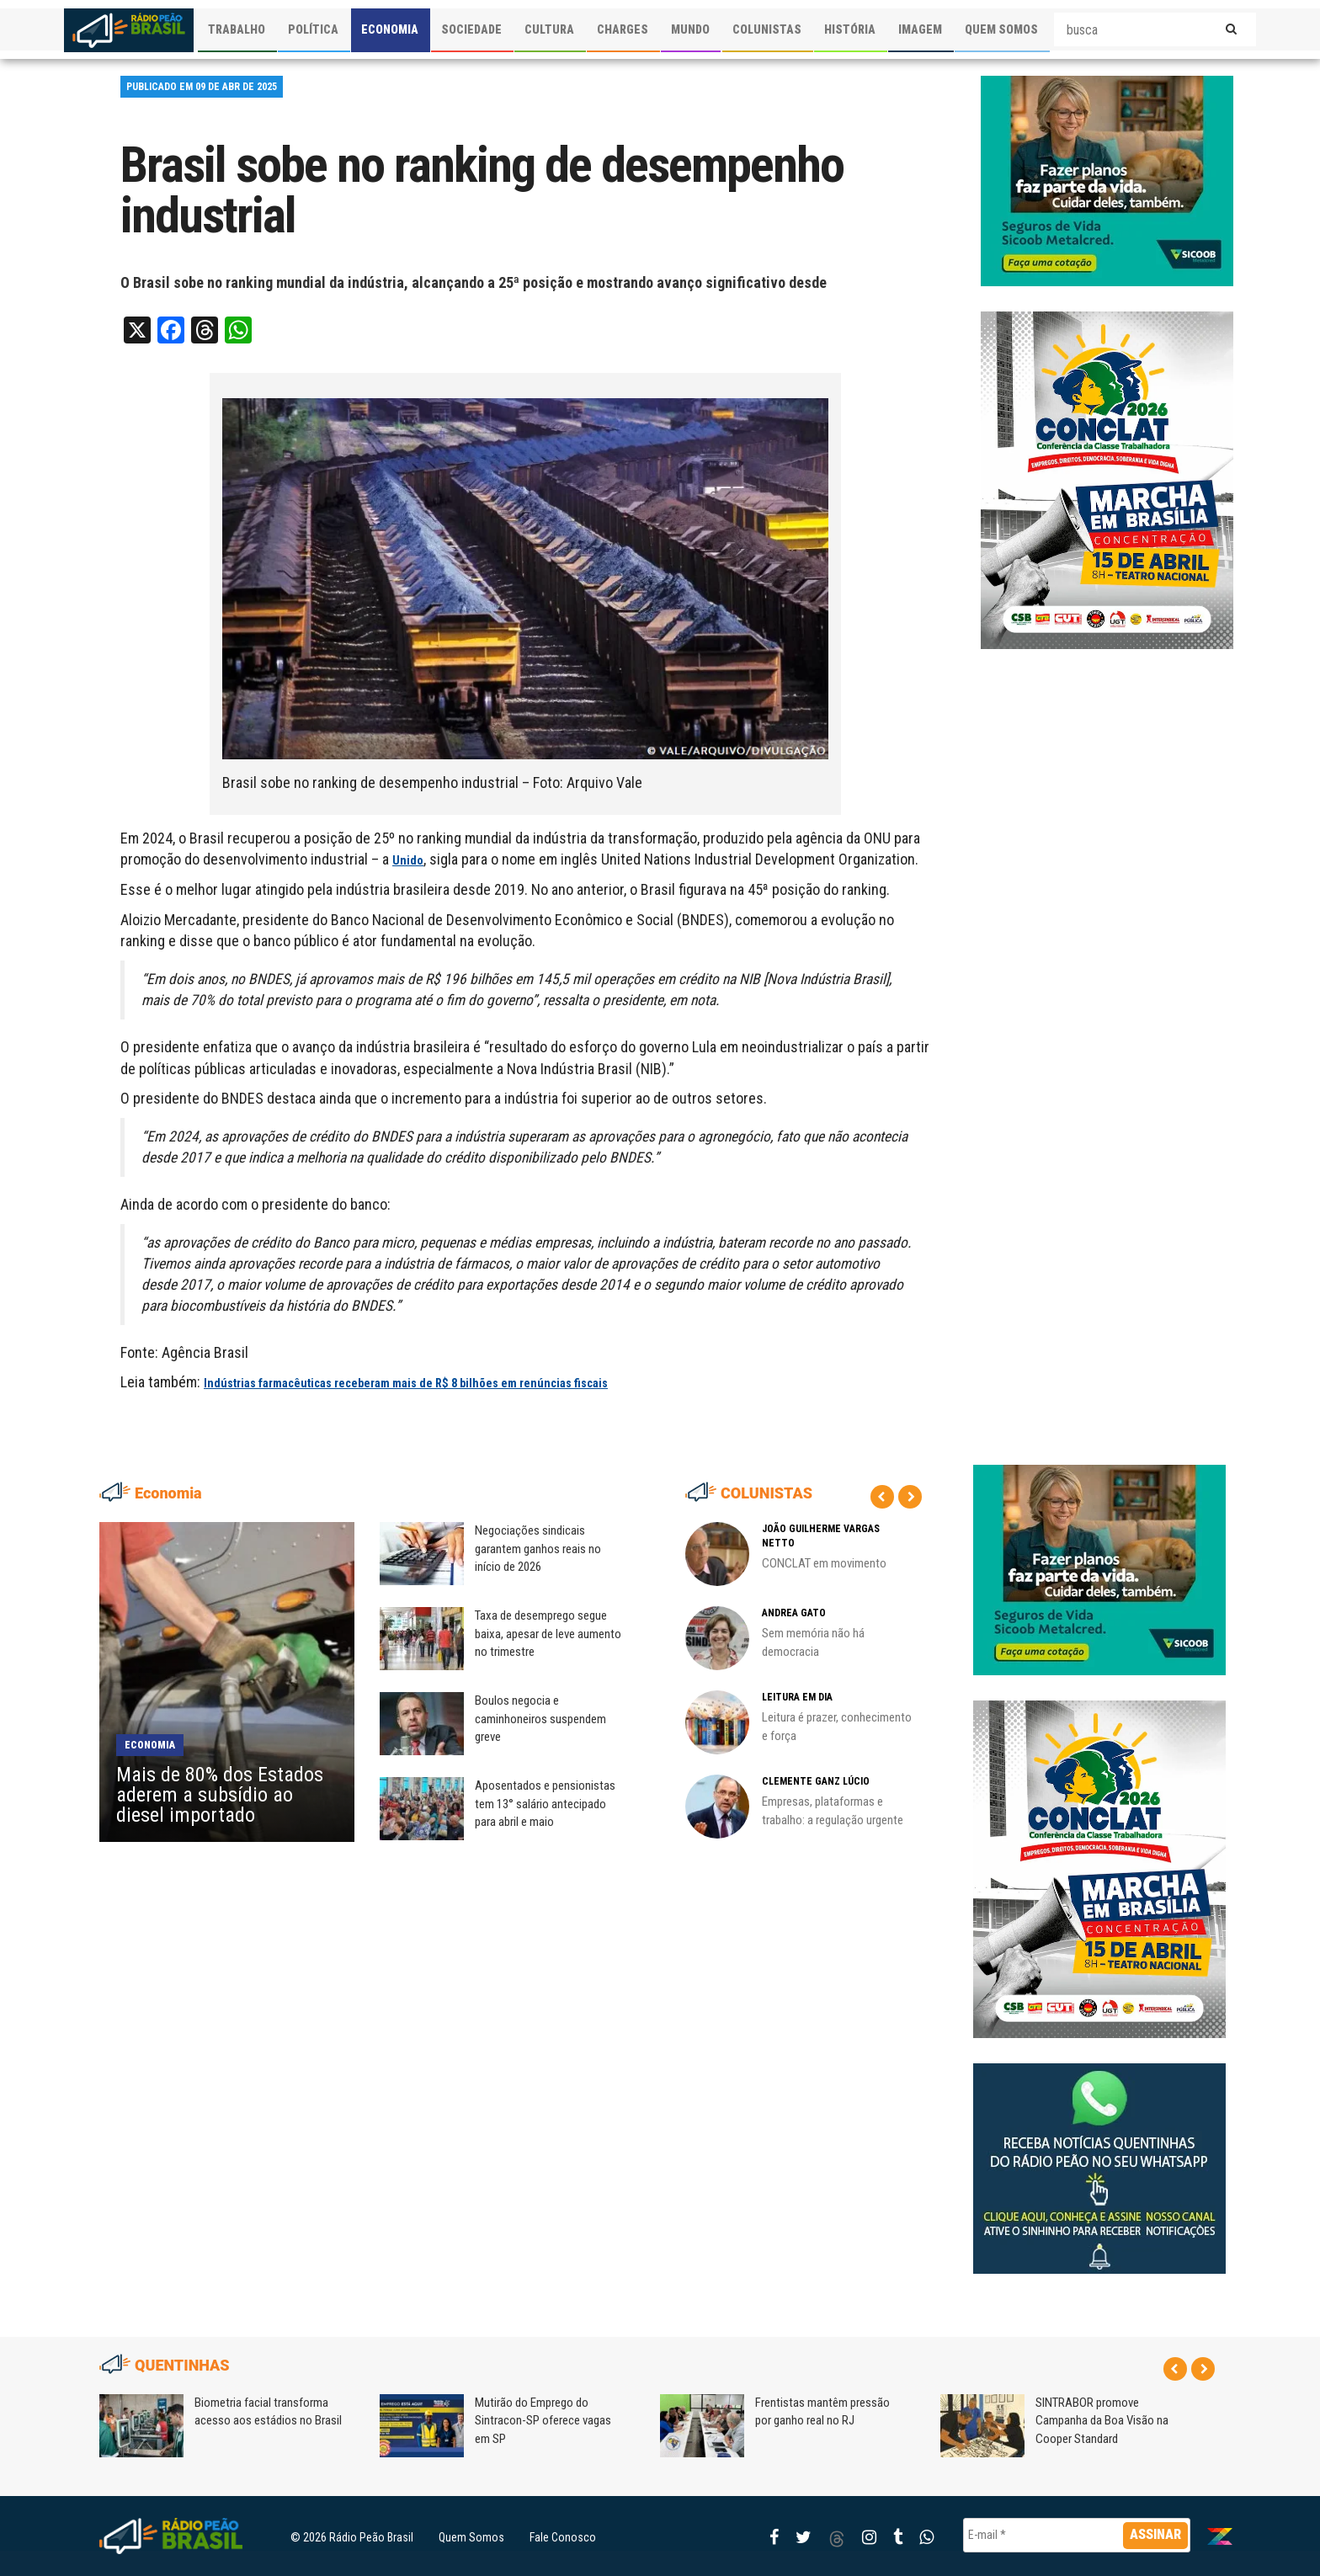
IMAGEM (920, 29)
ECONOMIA (389, 29)
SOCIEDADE (471, 29)
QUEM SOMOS (1001, 29)
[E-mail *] (1076, 2535)
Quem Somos (471, 2537)
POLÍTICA (313, 29)
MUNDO (690, 29)
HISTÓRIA (850, 29)
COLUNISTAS (766, 29)
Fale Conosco (563, 2537)
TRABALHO (236, 29)
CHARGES (622, 29)
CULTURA (549, 29)
